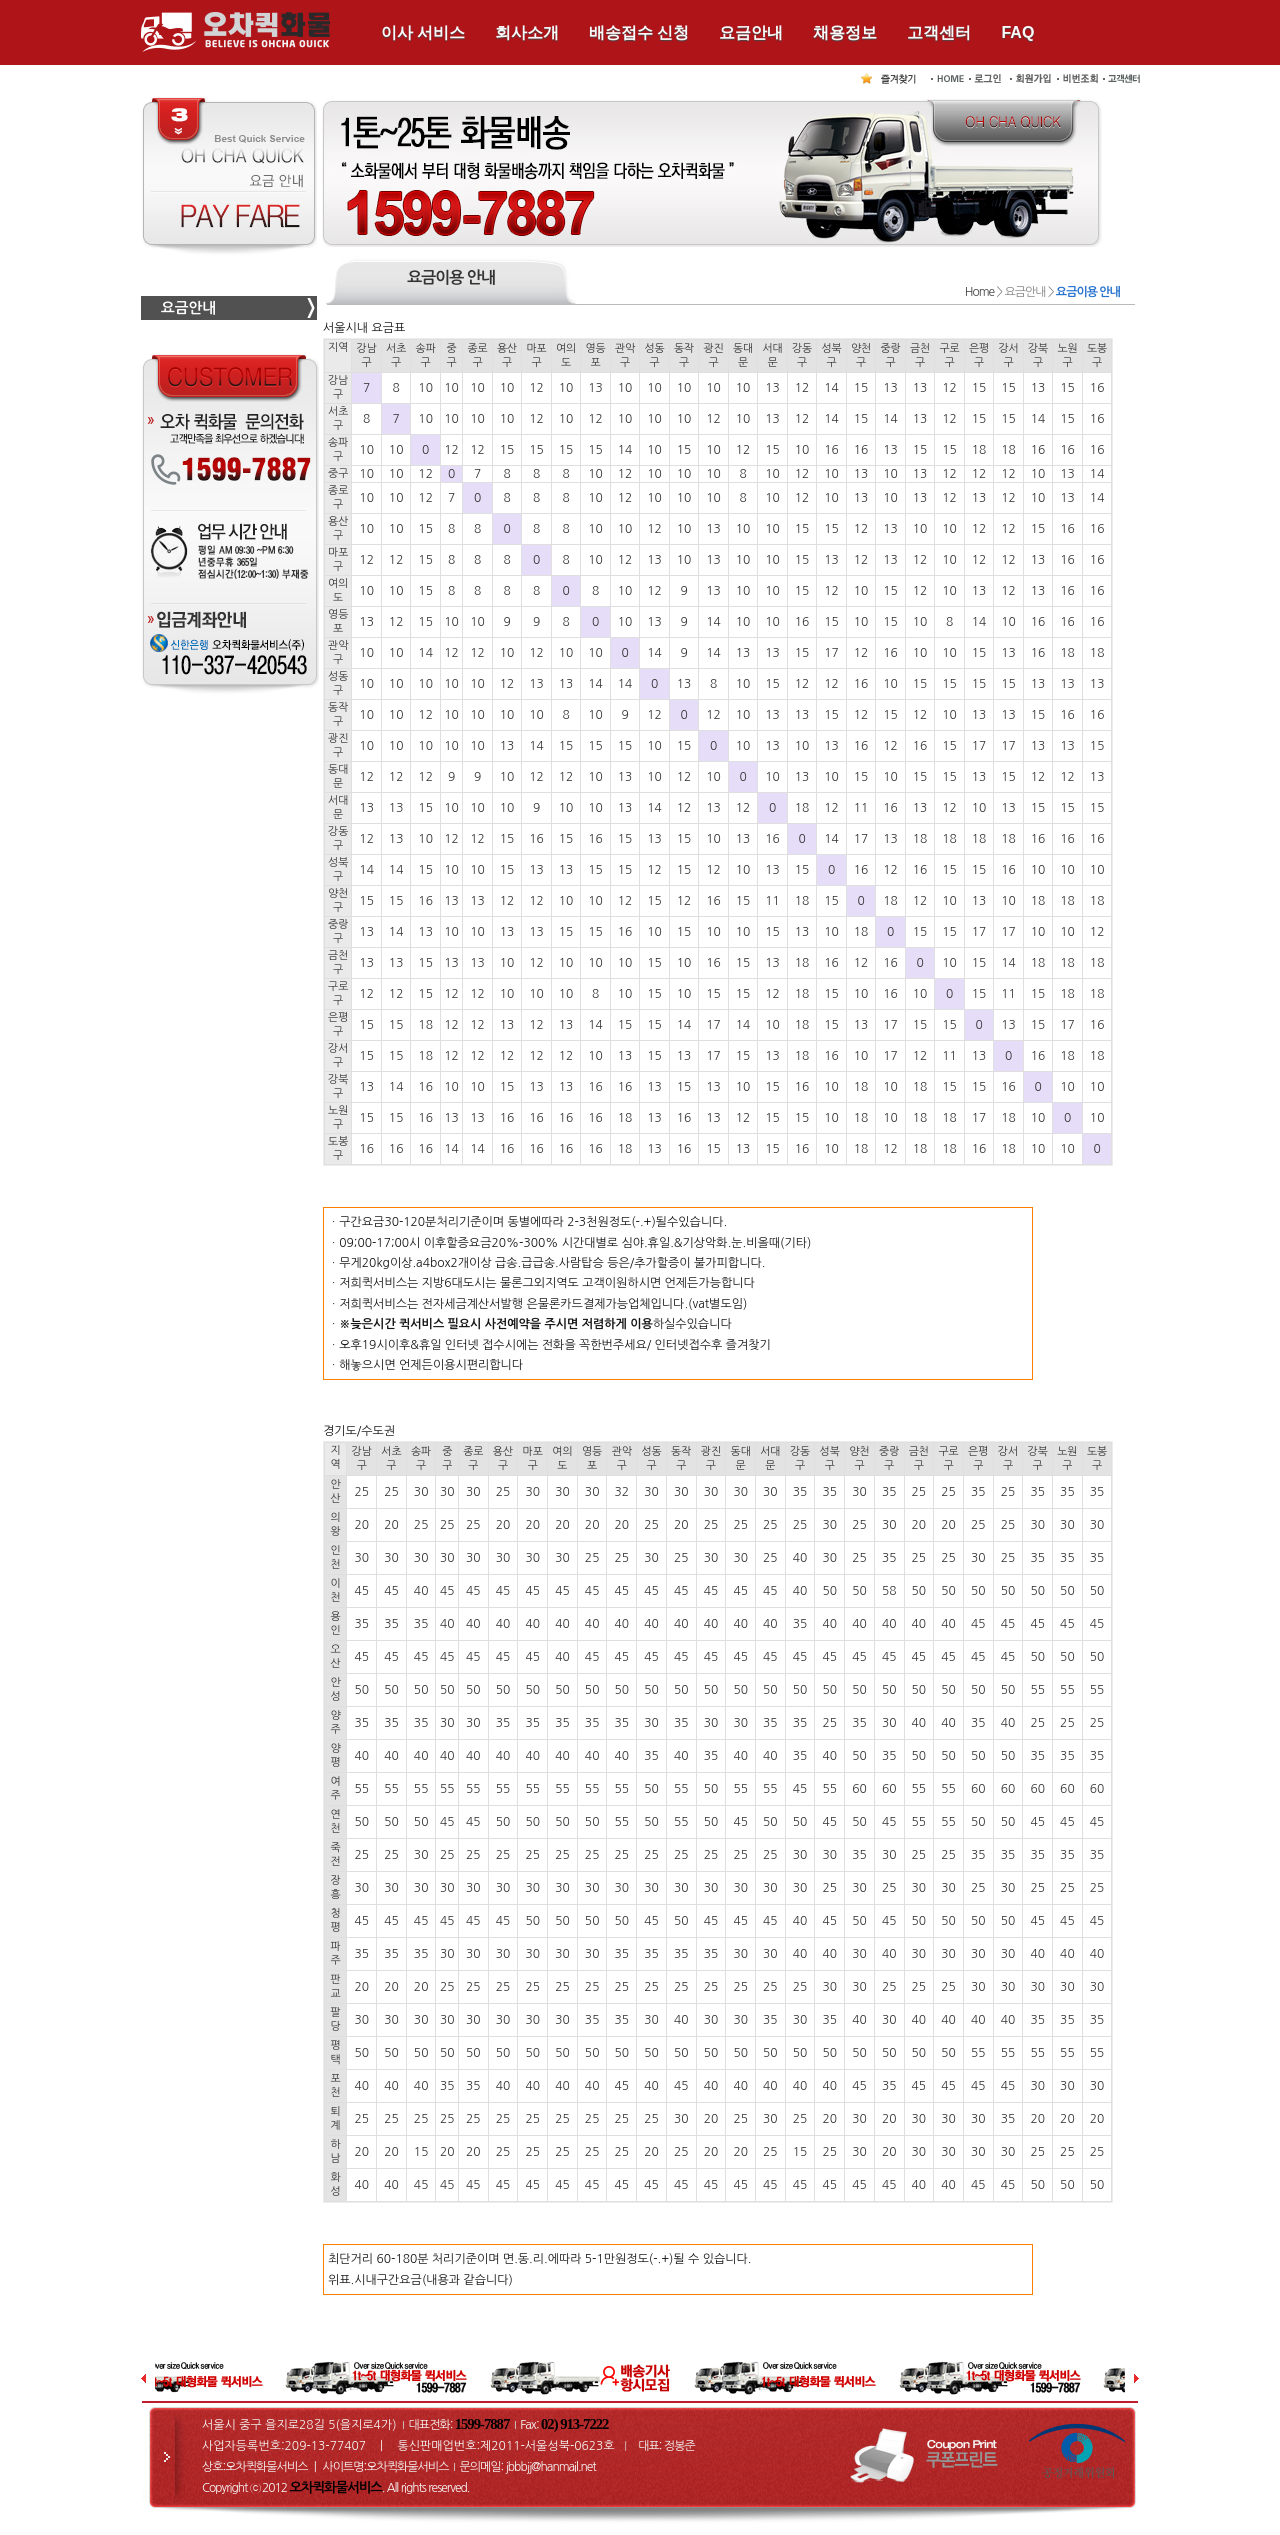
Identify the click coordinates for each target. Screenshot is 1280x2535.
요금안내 (751, 32)
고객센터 (939, 32)
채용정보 (845, 32)
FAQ (1017, 32)
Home (979, 292)
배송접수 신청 (639, 32)
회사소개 (527, 32)
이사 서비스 (423, 32)
